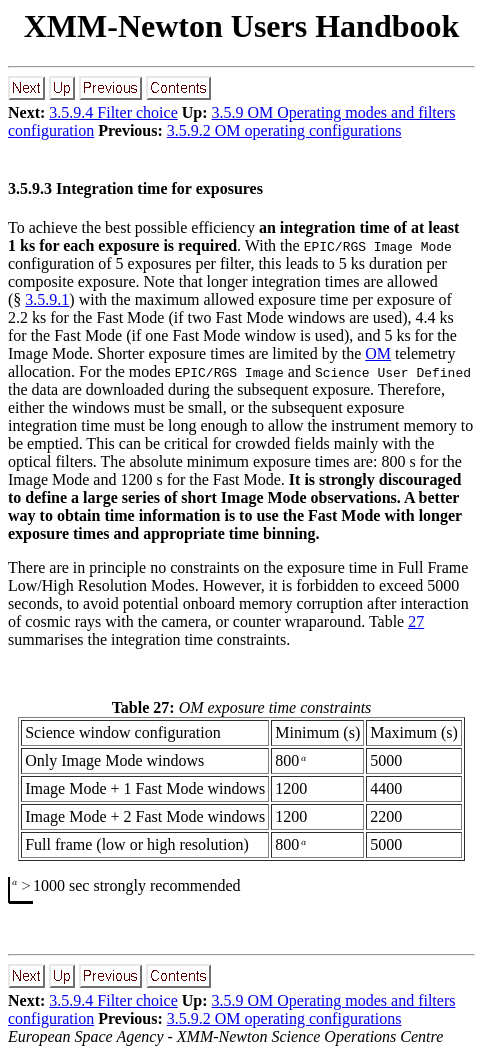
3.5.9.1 (47, 299)
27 (416, 621)
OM (378, 353)
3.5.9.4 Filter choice (113, 112)
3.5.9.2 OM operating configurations (284, 130)
